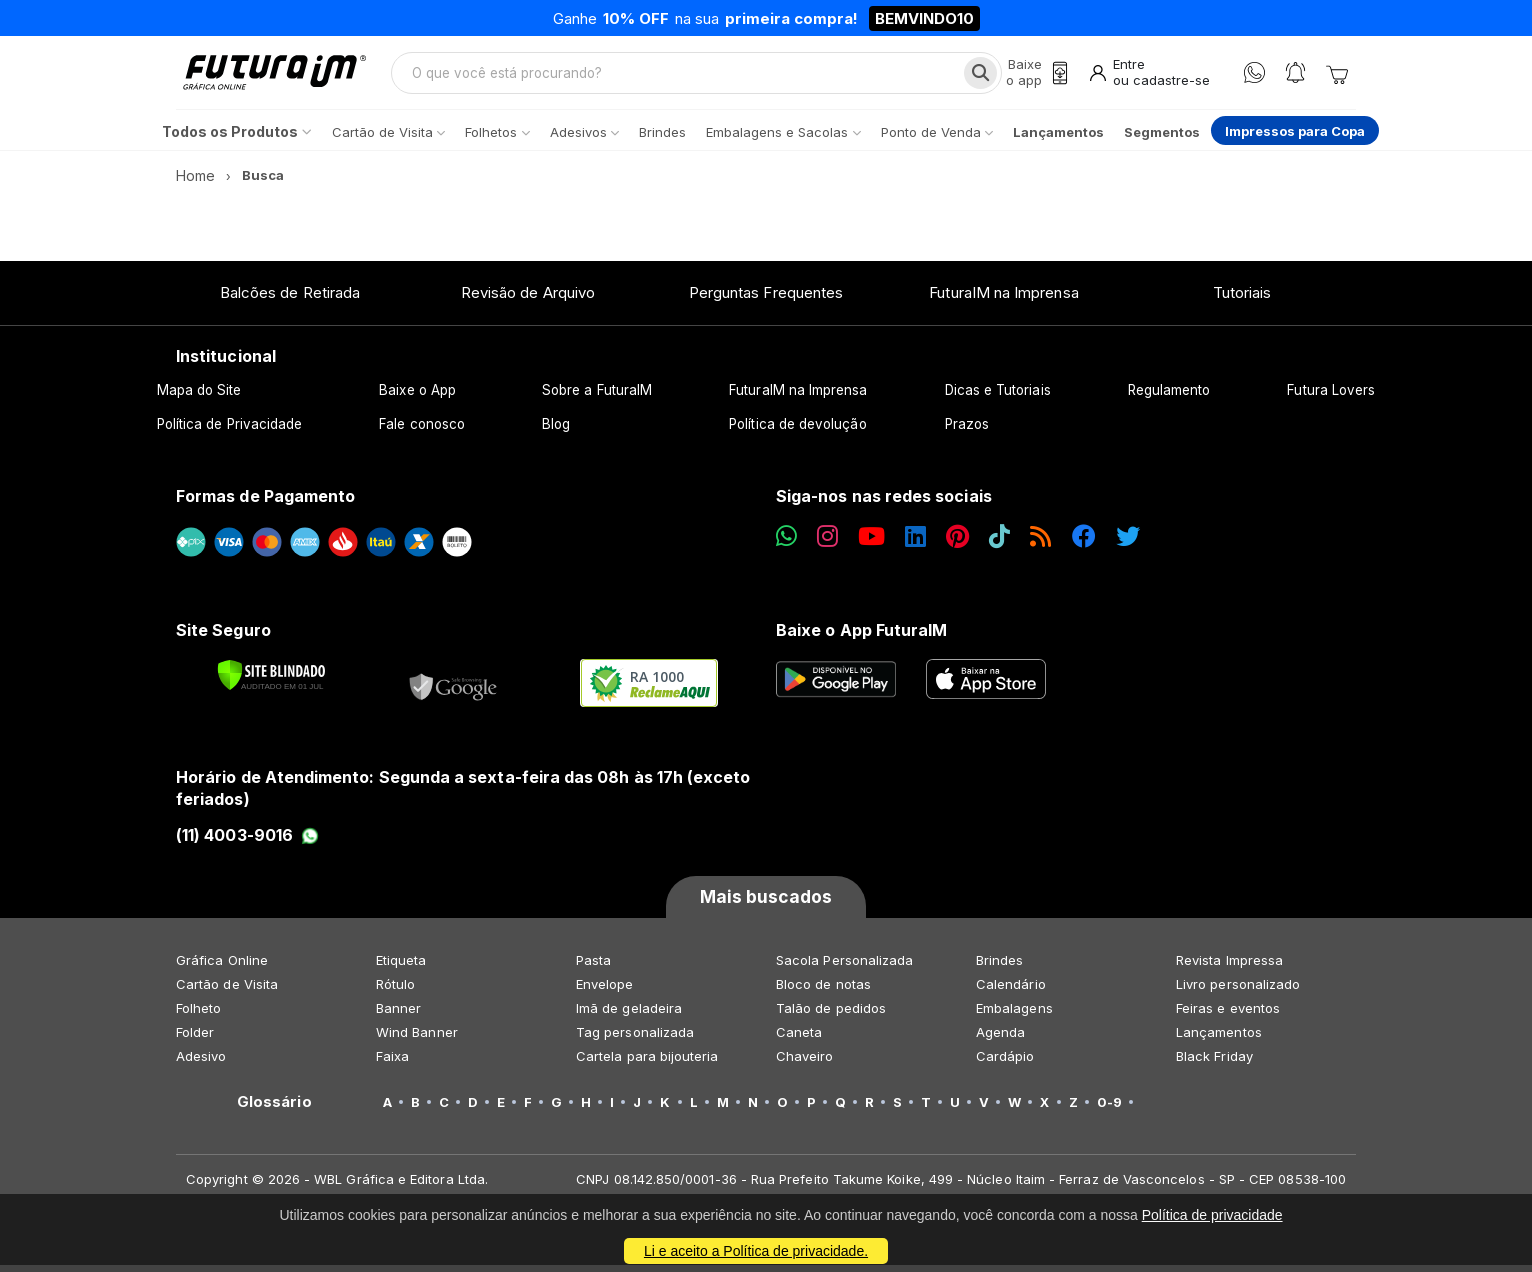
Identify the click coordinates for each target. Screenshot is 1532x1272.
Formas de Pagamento (265, 503)
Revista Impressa (1229, 967)
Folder (195, 1039)
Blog (556, 431)
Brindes (999, 967)
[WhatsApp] (1254, 76)
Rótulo (395, 991)
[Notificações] (1295, 76)
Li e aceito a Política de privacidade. (756, 1251)
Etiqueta (401, 967)
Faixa (392, 1063)
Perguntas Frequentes (766, 299)
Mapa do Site (199, 397)
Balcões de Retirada (290, 299)
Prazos (967, 431)
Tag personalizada (635, 1039)
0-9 (1109, 1109)
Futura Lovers (1331, 397)
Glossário (274, 1109)
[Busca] (977, 76)
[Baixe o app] (1034, 76)
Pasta (593, 967)
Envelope (605, 991)
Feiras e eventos (1228, 1015)
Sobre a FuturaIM (597, 397)
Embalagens (1014, 1015)
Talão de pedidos (831, 1015)
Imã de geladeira (629, 1015)
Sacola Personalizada (844, 967)
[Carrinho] (1337, 76)
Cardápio (1005, 1063)
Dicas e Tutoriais (998, 397)
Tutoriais (1242, 299)
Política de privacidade (1212, 1215)
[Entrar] (1148, 76)
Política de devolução (797, 431)
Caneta (799, 1039)
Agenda (1000, 1039)
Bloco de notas (823, 991)
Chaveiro (805, 1063)
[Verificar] (271, 682)
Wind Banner (417, 1039)
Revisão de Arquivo (528, 299)
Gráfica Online (222, 967)
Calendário (1011, 991)
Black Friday (1214, 1063)
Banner (398, 1015)
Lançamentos (1219, 1039)
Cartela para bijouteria (647, 1063)
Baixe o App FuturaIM (861, 637)
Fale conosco (422, 431)
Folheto (198, 1015)
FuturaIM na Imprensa (1003, 299)
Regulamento (1169, 397)
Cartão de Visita (227, 991)
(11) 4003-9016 (247, 842)
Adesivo (201, 1063)
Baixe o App (417, 397)
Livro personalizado (1238, 991)
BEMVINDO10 (924, 18)
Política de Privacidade (230, 431)
